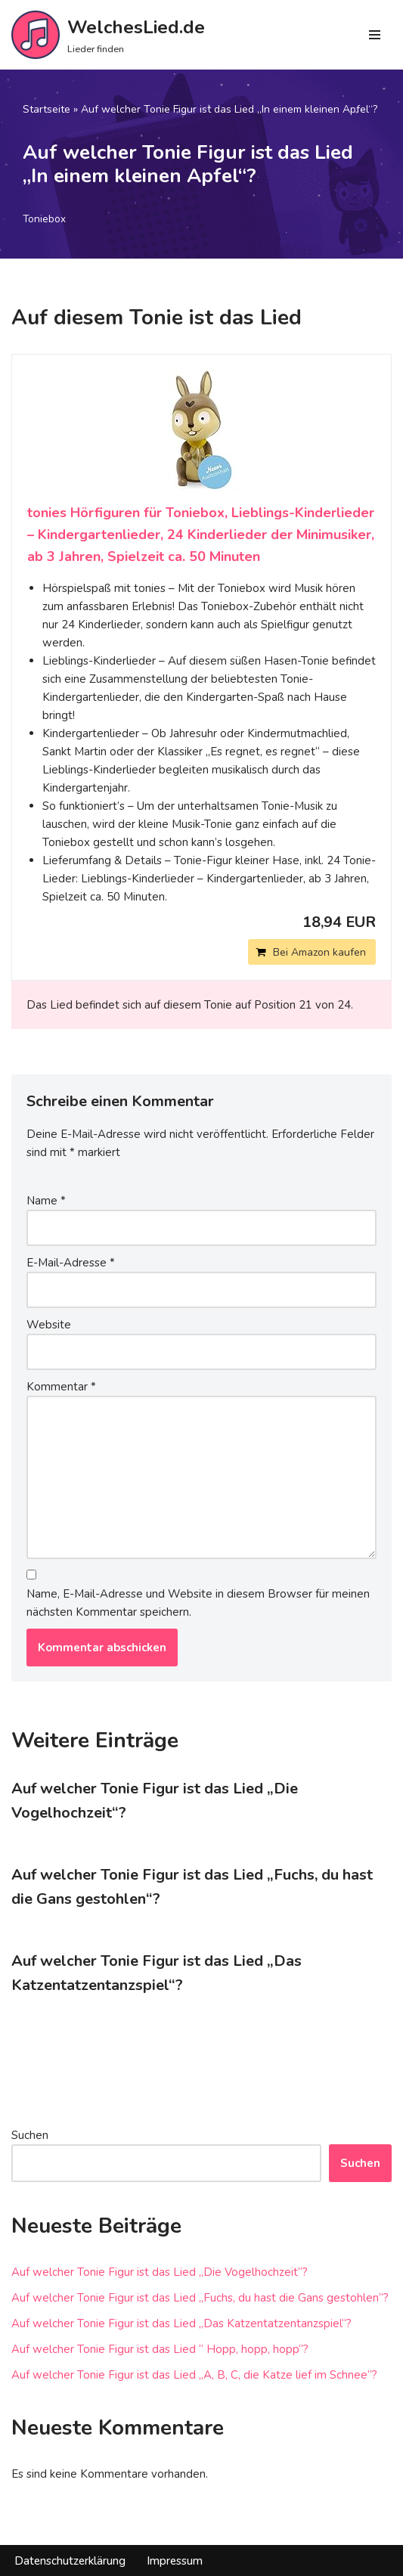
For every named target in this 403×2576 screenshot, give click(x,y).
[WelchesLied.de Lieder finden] (108, 35)
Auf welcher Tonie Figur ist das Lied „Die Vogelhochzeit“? (159, 2272)
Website (48, 1324)
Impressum (175, 2560)
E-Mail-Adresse (70, 1262)
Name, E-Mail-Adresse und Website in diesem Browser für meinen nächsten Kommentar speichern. (198, 1603)
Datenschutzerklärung (70, 2560)
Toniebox (44, 219)
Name (46, 1200)
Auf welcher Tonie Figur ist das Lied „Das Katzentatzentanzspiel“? (181, 2323)
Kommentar (61, 1386)
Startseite (46, 109)
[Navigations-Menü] (375, 35)
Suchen (29, 2135)
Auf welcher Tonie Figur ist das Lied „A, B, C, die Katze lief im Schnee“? (194, 2374)
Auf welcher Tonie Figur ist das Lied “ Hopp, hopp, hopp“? (159, 2349)
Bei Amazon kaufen (319, 952)
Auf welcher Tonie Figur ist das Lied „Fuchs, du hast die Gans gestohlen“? (200, 2297)
